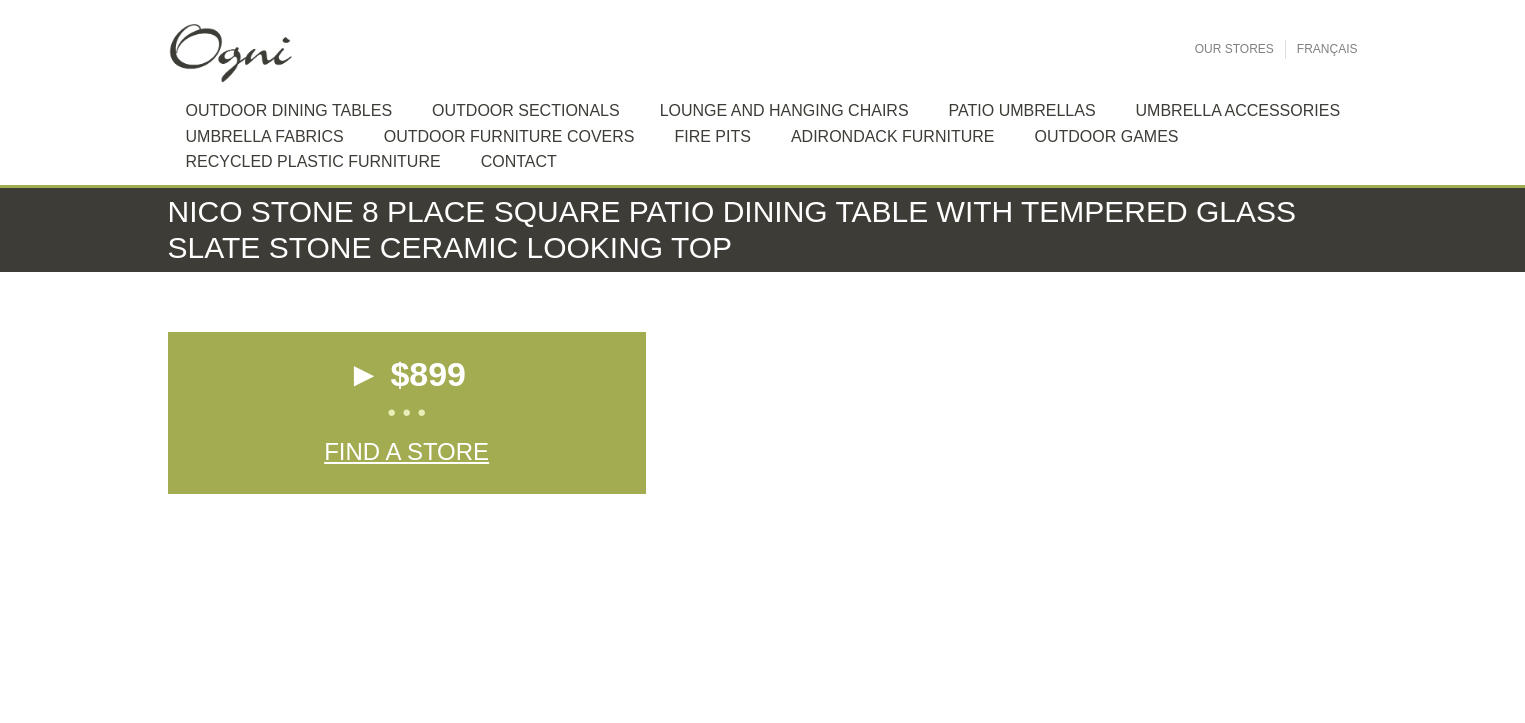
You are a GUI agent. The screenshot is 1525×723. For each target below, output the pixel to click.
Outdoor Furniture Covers (509, 136)
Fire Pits (712, 136)
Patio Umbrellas (1022, 110)
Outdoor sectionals (526, 110)
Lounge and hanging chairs (784, 110)
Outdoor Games (1106, 136)
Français (1327, 49)
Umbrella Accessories (1238, 110)
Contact (519, 161)
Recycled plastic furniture (313, 161)
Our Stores (1234, 49)
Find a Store (406, 451)
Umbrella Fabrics (265, 136)
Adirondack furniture (893, 136)
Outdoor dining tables (289, 110)
